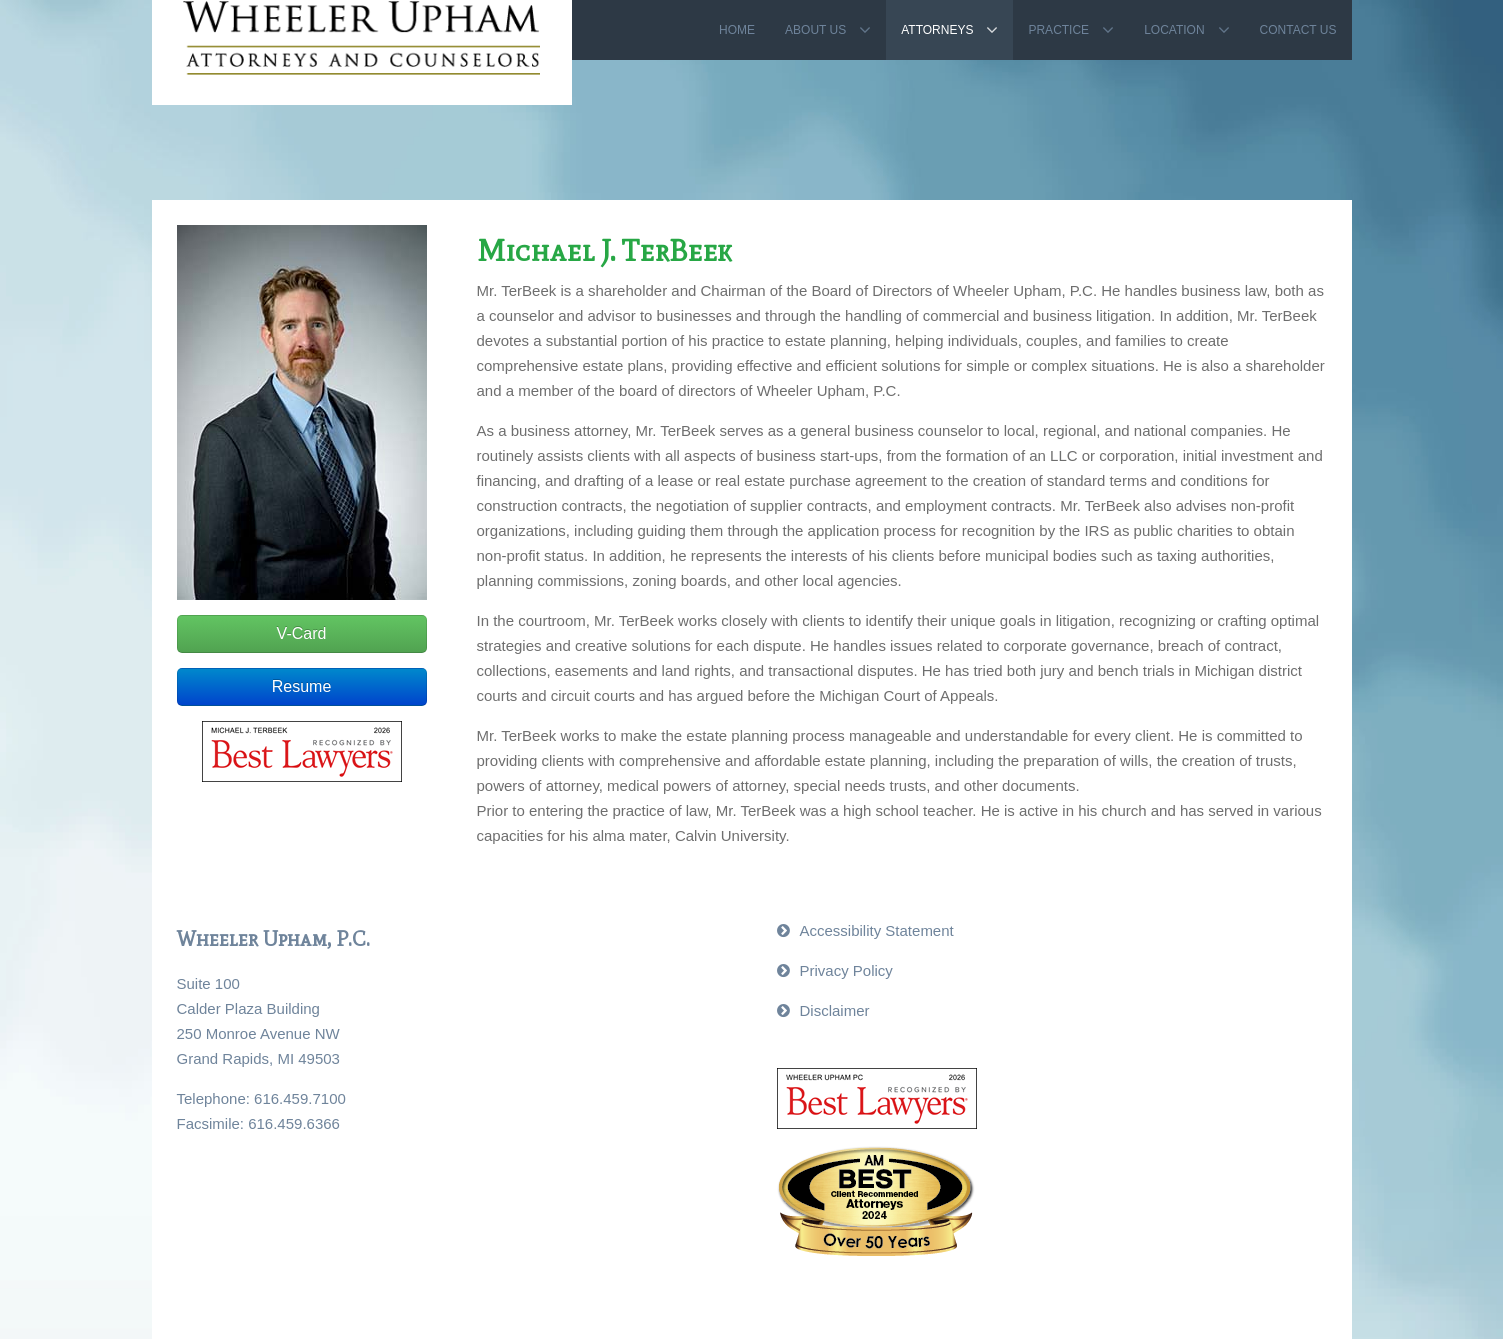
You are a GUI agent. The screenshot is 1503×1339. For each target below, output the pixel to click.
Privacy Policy (846, 970)
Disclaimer (835, 1010)
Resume (302, 686)
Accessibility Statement (877, 930)
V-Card (302, 633)
